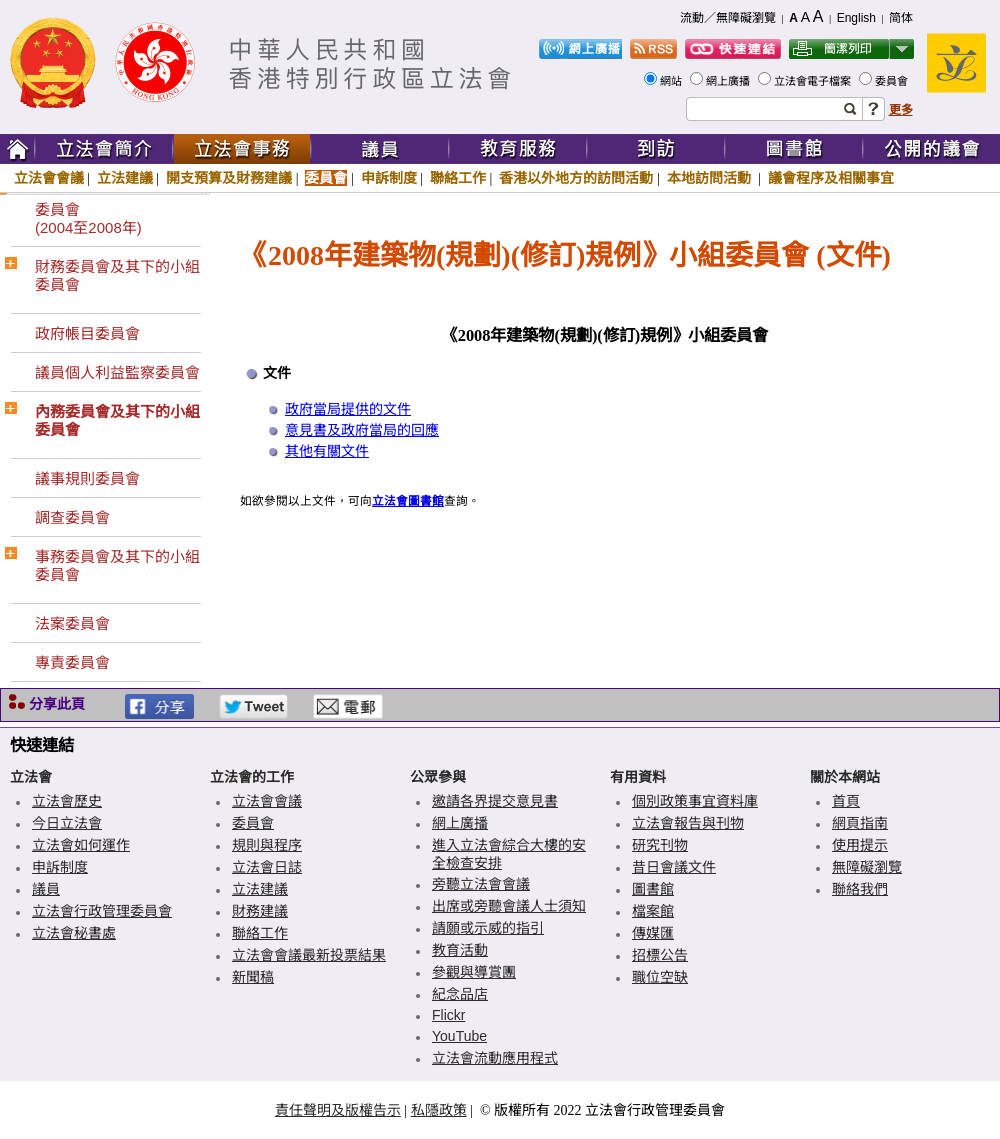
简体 (901, 18)
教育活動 (460, 950)
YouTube (459, 1036)
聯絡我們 (860, 889)
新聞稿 (253, 977)
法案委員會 (72, 623)
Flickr (448, 1015)
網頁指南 (860, 823)
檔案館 (653, 911)
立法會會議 (49, 178)
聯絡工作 (458, 178)
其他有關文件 (327, 451)
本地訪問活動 (711, 178)
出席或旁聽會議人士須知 (509, 906)
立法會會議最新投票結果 (309, 955)
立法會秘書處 (74, 933)
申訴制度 (389, 178)
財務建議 (260, 911)
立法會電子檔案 (814, 81)
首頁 (846, 801)
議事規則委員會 (87, 478)
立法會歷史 (67, 801)
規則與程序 (267, 845)
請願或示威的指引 (488, 928)
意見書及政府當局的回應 (362, 430)
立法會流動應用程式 (495, 1058)
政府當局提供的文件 (348, 409)
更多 (901, 110)
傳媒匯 (653, 933)
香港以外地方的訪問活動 (576, 178)
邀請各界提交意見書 (495, 801)
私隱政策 (439, 1110)
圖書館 (653, 889)
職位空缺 (660, 977)
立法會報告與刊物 (688, 823)
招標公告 (660, 955)
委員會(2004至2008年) (88, 218)
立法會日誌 (267, 867)
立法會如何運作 (81, 845)
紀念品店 (460, 994)
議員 (46, 889)
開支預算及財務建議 (229, 178)
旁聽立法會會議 (481, 884)
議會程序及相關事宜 (831, 178)
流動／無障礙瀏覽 (728, 18)
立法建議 (125, 178)
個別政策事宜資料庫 (695, 801)
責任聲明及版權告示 (338, 1110)
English (856, 18)
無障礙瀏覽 (867, 867)
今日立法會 (67, 823)
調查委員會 (72, 517)
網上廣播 (729, 81)
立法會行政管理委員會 (102, 911)
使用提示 (860, 845)
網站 (672, 81)
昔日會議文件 (674, 867)
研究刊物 (660, 845)
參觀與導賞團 (474, 972)
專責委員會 (72, 662)
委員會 (893, 81)
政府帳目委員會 (87, 333)
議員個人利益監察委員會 (117, 372)
